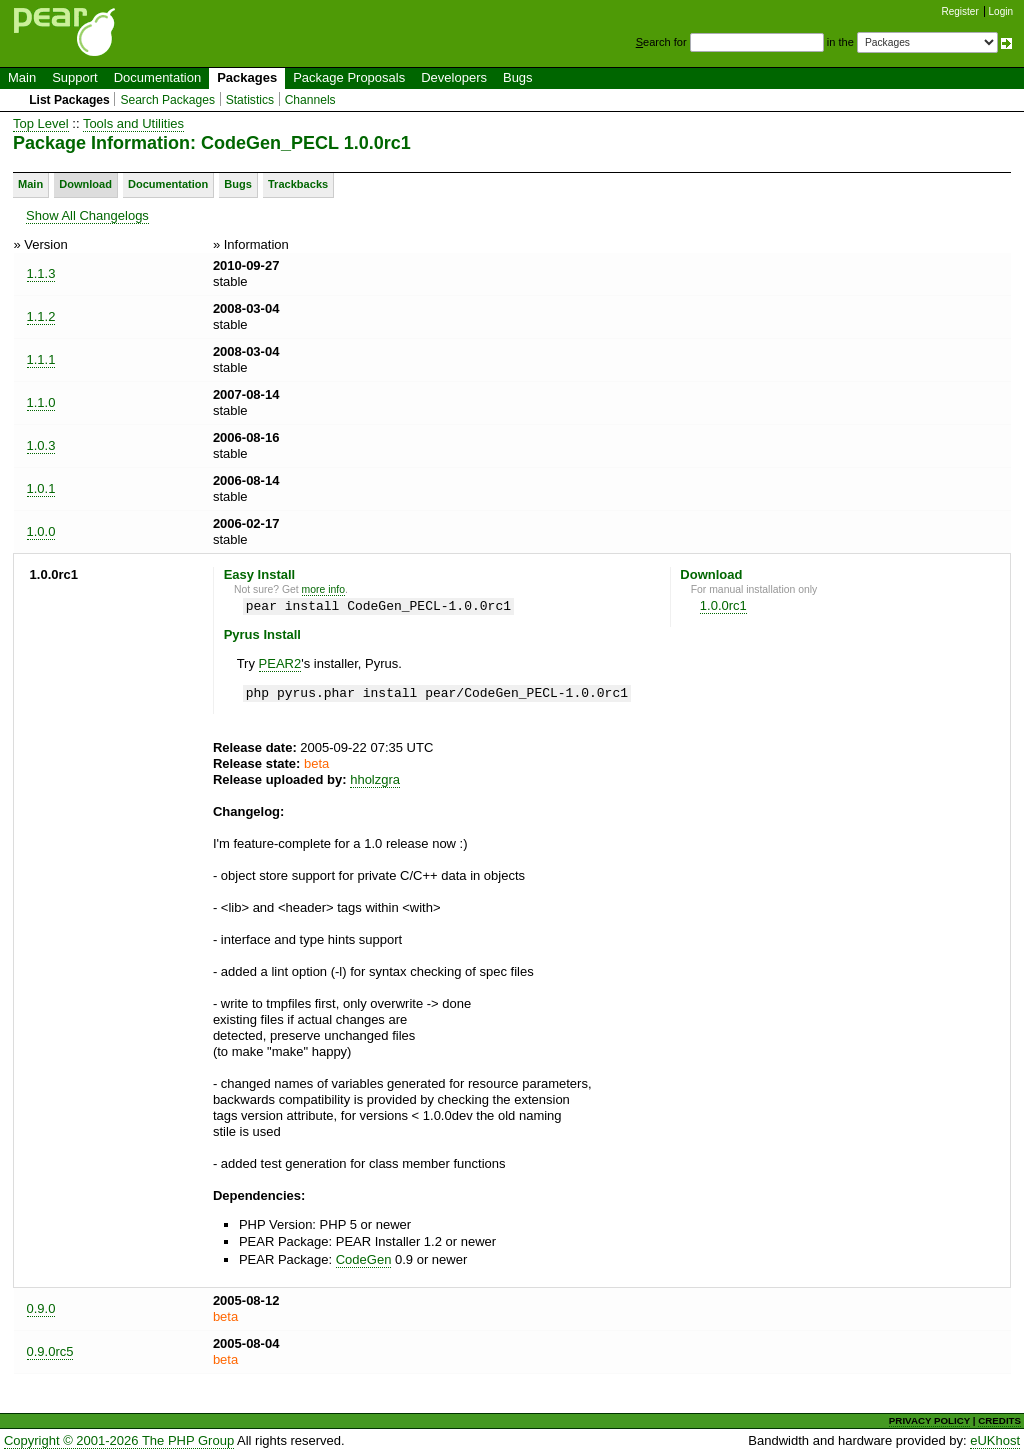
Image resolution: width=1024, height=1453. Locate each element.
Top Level (41, 123)
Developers (454, 77)
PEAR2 (280, 663)
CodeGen (364, 1259)
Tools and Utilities (133, 123)
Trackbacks (298, 184)
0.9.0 (41, 1308)
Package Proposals (349, 77)
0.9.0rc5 (50, 1351)
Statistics (250, 100)
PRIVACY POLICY (929, 1420)
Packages (247, 77)
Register (960, 11)
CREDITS (999, 1420)
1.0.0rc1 (723, 605)
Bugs (518, 77)
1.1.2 (41, 316)
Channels (310, 100)
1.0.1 (41, 488)
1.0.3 (41, 445)
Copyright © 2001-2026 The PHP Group (119, 1440)
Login (1001, 11)
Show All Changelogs (87, 215)
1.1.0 (41, 402)
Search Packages (167, 100)
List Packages (69, 100)
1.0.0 (41, 531)
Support (75, 77)
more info (323, 589)
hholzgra (375, 779)
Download (85, 184)
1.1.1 (41, 359)
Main (22, 77)
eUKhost (995, 1440)
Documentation (157, 77)
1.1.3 (41, 273)
